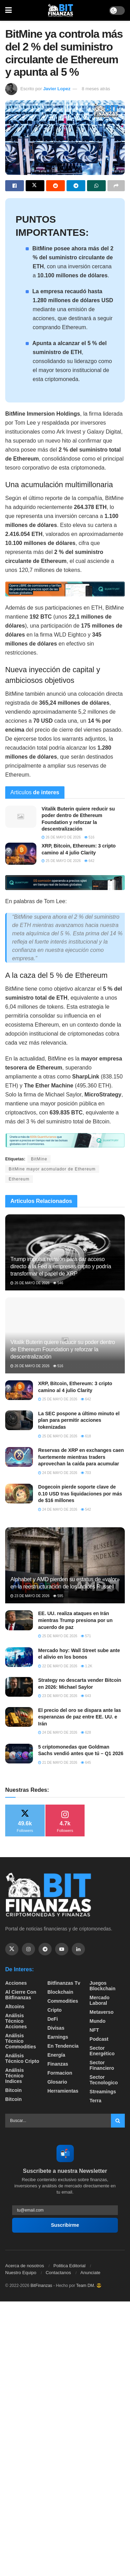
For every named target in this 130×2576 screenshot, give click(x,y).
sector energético (101, 2050)
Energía (56, 2055)
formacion (59, 2073)
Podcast (98, 2039)
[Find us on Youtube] (61, 1949)
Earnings (57, 2037)
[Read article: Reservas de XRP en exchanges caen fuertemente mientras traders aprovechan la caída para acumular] (19, 1457)
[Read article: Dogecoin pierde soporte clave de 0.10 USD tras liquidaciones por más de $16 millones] (19, 1493)
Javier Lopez (56, 88)
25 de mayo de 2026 (61, 861)
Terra (95, 2100)
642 (89, 861)
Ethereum (19, 1179)
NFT (94, 2030)
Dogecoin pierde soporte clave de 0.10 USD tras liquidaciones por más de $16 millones (80, 1493)
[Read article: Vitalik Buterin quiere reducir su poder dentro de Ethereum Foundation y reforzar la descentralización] (20, 817)
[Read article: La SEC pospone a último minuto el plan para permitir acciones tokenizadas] (19, 1420)
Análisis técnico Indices (14, 2075)
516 (89, 837)
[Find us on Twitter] (11, 1949)
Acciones (16, 1983)
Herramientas (63, 2091)
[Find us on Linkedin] (78, 1949)
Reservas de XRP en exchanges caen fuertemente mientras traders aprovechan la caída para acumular (81, 1456)
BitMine (39, 1159)
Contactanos (58, 2272)
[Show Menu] (8, 10)
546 (58, 1283)
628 (86, 1732)
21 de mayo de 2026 (57, 1762)
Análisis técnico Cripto (22, 2058)
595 (58, 1596)
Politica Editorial (69, 2265)
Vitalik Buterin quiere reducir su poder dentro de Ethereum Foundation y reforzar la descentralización (62, 1349)
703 (86, 1473)
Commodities (62, 2001)
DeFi (52, 2019)
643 (86, 1696)
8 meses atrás (96, 88)
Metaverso (101, 2012)
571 (86, 1636)
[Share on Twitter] (35, 185)
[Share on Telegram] (76, 185)
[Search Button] (118, 2121)
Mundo (97, 2021)
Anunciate (90, 2272)
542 (86, 1509)
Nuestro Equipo (20, 2272)
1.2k (86, 1666)
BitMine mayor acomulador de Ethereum (52, 1169)
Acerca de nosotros (24, 2265)
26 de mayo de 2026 (61, 837)
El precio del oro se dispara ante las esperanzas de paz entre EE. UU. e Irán (79, 1716)
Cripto (54, 2010)
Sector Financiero (101, 2065)
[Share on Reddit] (55, 185)
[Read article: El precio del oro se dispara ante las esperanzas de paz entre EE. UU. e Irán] (19, 1717)
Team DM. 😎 (89, 2285)
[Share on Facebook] (14, 185)
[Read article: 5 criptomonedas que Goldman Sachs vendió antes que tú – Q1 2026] (19, 1753)
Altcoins (14, 2006)
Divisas (55, 2028)
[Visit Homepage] (60, 10)
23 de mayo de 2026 (30, 1596)
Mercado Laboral (99, 2000)
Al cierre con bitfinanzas (20, 1994)
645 (86, 1762)
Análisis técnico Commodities (20, 2041)
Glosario (57, 2082)
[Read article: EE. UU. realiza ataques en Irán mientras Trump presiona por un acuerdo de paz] (19, 1620)
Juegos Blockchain (102, 1985)
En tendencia (63, 2046)
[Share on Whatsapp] (96, 185)
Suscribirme (65, 2225)
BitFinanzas (41, 2285)
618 (86, 1436)
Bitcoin (13, 2090)
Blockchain (60, 1992)
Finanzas (57, 2064)
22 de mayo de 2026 (57, 1666)
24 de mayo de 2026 (57, 1473)
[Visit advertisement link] (65, 589)
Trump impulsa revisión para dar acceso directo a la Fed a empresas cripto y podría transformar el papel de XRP (60, 1266)
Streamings (102, 2091)
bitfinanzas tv (63, 1983)
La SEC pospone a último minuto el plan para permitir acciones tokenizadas (79, 1420)
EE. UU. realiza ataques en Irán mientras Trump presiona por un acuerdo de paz (75, 1620)
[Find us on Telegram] (45, 1949)
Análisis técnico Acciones (16, 2021)
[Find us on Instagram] (28, 1949)
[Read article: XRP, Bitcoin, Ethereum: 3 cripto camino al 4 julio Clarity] (20, 854)
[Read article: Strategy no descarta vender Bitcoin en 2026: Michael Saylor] (19, 1687)
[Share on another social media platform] (116, 185)
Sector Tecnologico (103, 2079)
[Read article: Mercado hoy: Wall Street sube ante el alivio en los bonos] (19, 1657)
